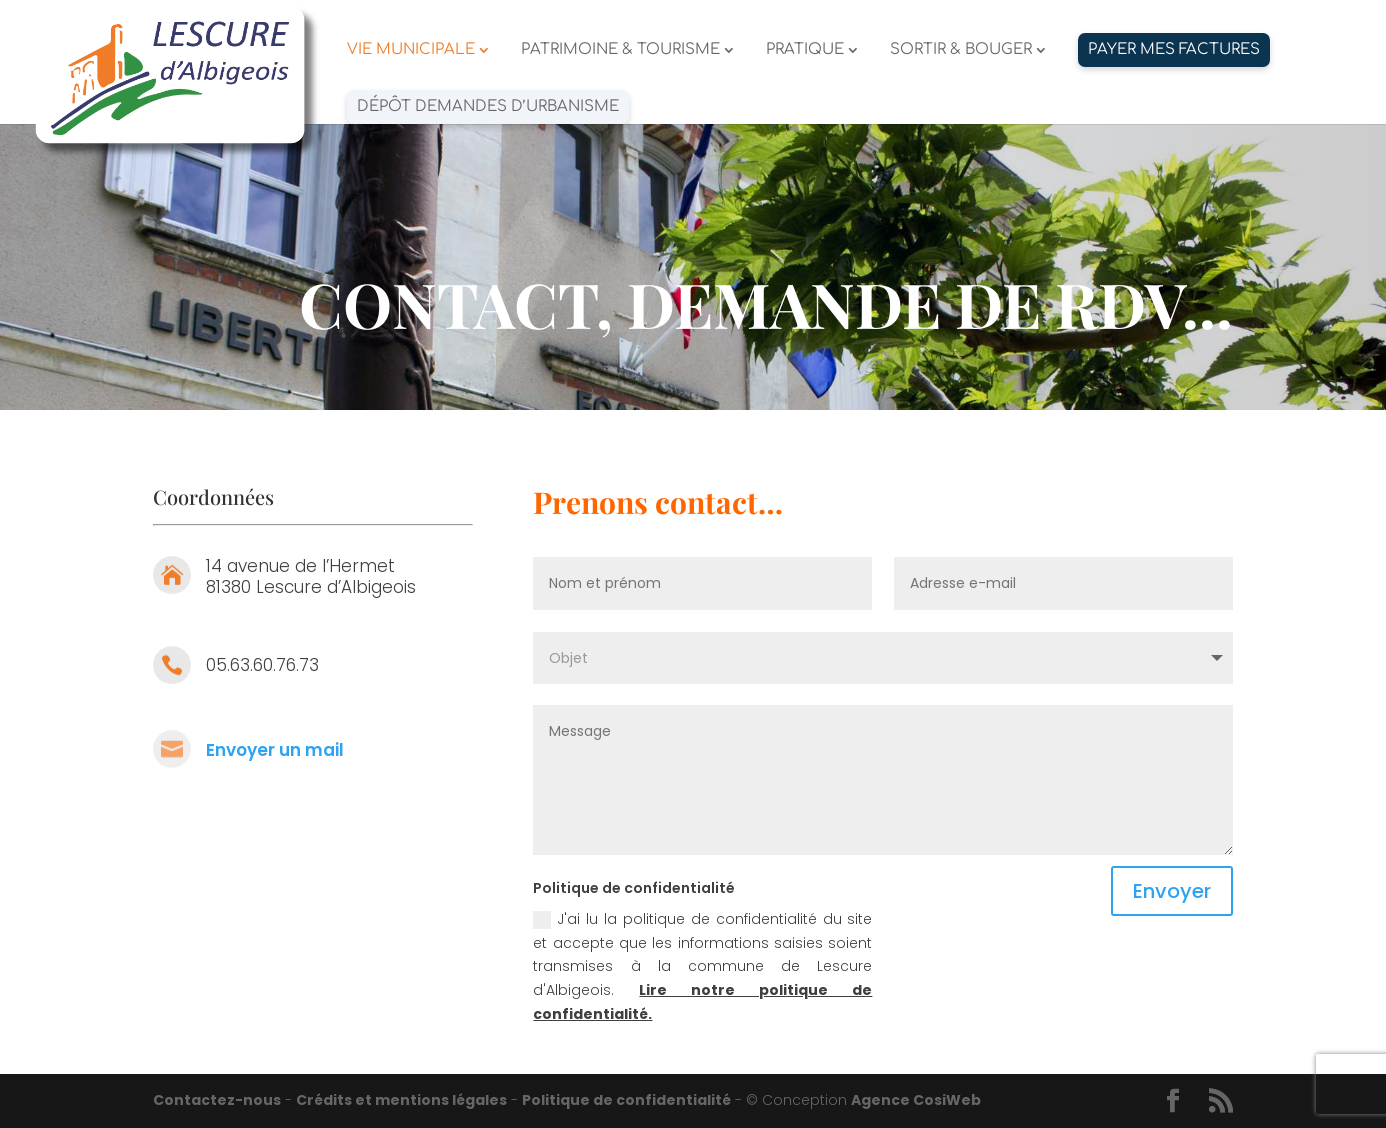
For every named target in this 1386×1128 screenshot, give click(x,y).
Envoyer (1172, 891)
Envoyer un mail (275, 750)
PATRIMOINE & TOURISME (620, 50)
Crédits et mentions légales (401, 1100)
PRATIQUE (805, 50)
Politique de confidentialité (626, 1100)
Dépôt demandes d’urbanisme (488, 106)
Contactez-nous (217, 1100)
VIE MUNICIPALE (411, 50)
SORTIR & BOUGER (961, 50)
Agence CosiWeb (916, 1100)
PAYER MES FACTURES (1174, 49)
